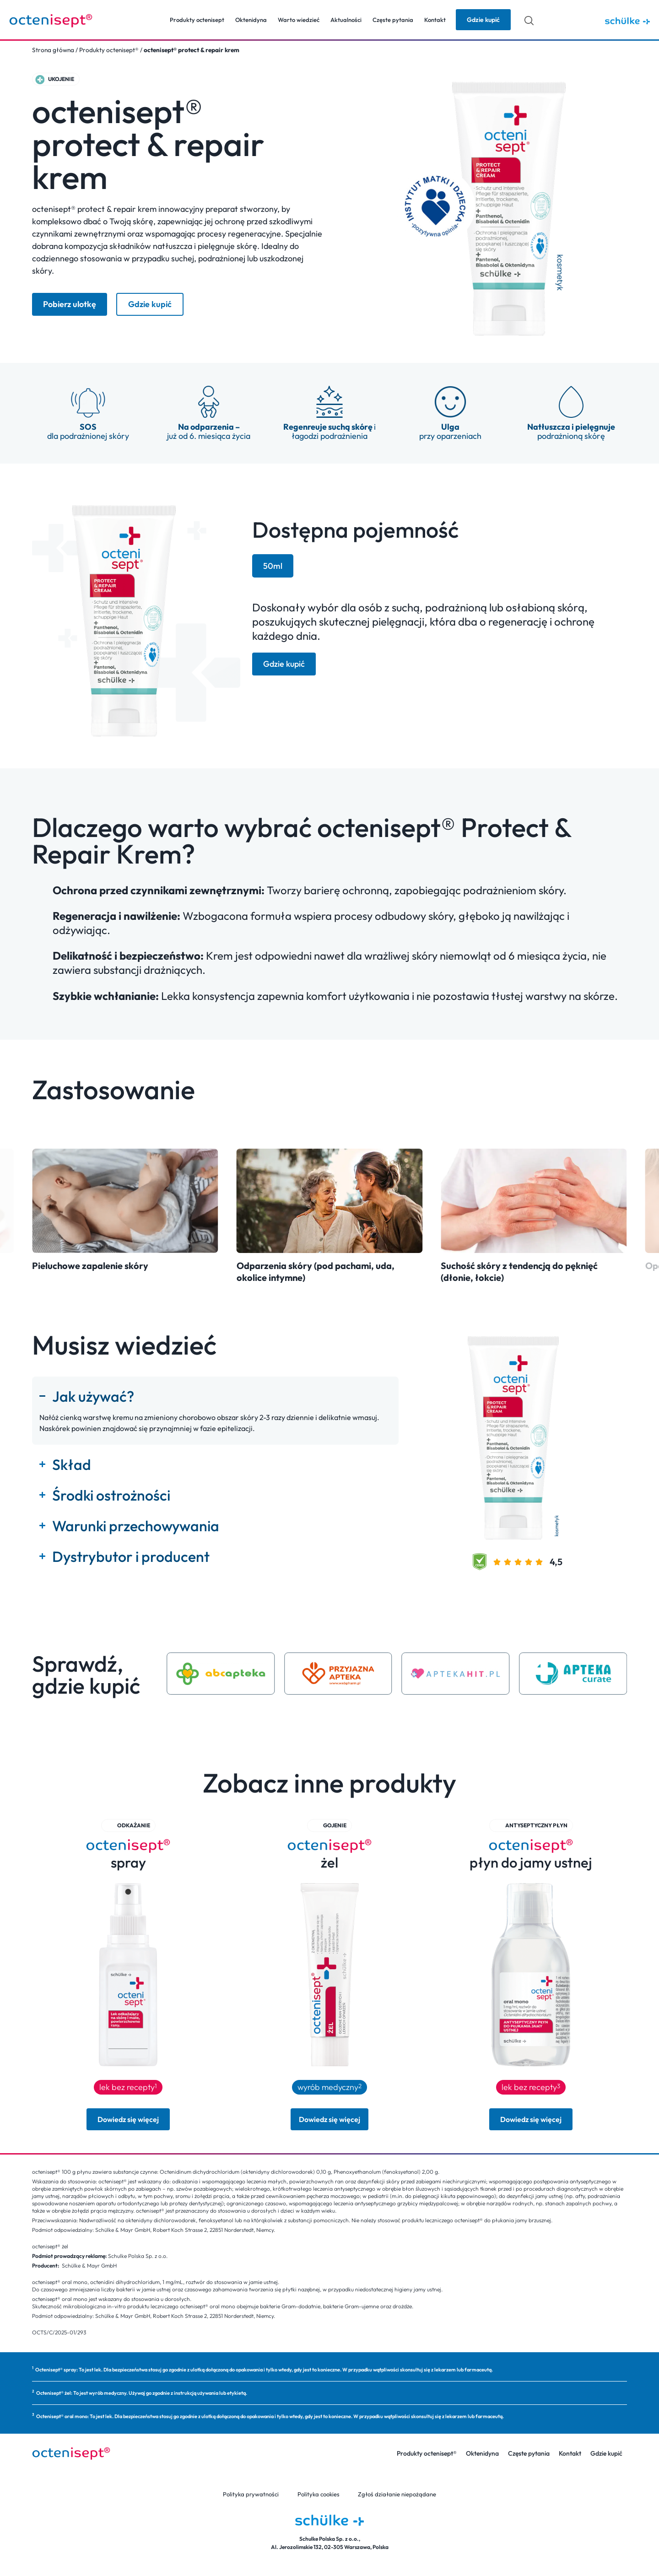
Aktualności (346, 19)
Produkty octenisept (197, 19)
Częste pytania (393, 19)
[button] (56, 79)
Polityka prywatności (251, 2494)
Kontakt (435, 19)
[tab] (272, 566)
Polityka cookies (318, 2494)
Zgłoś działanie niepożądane (397, 2494)
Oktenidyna (251, 19)
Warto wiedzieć (298, 19)
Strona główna (53, 50)
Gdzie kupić (606, 2453)
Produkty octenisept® (109, 50)
